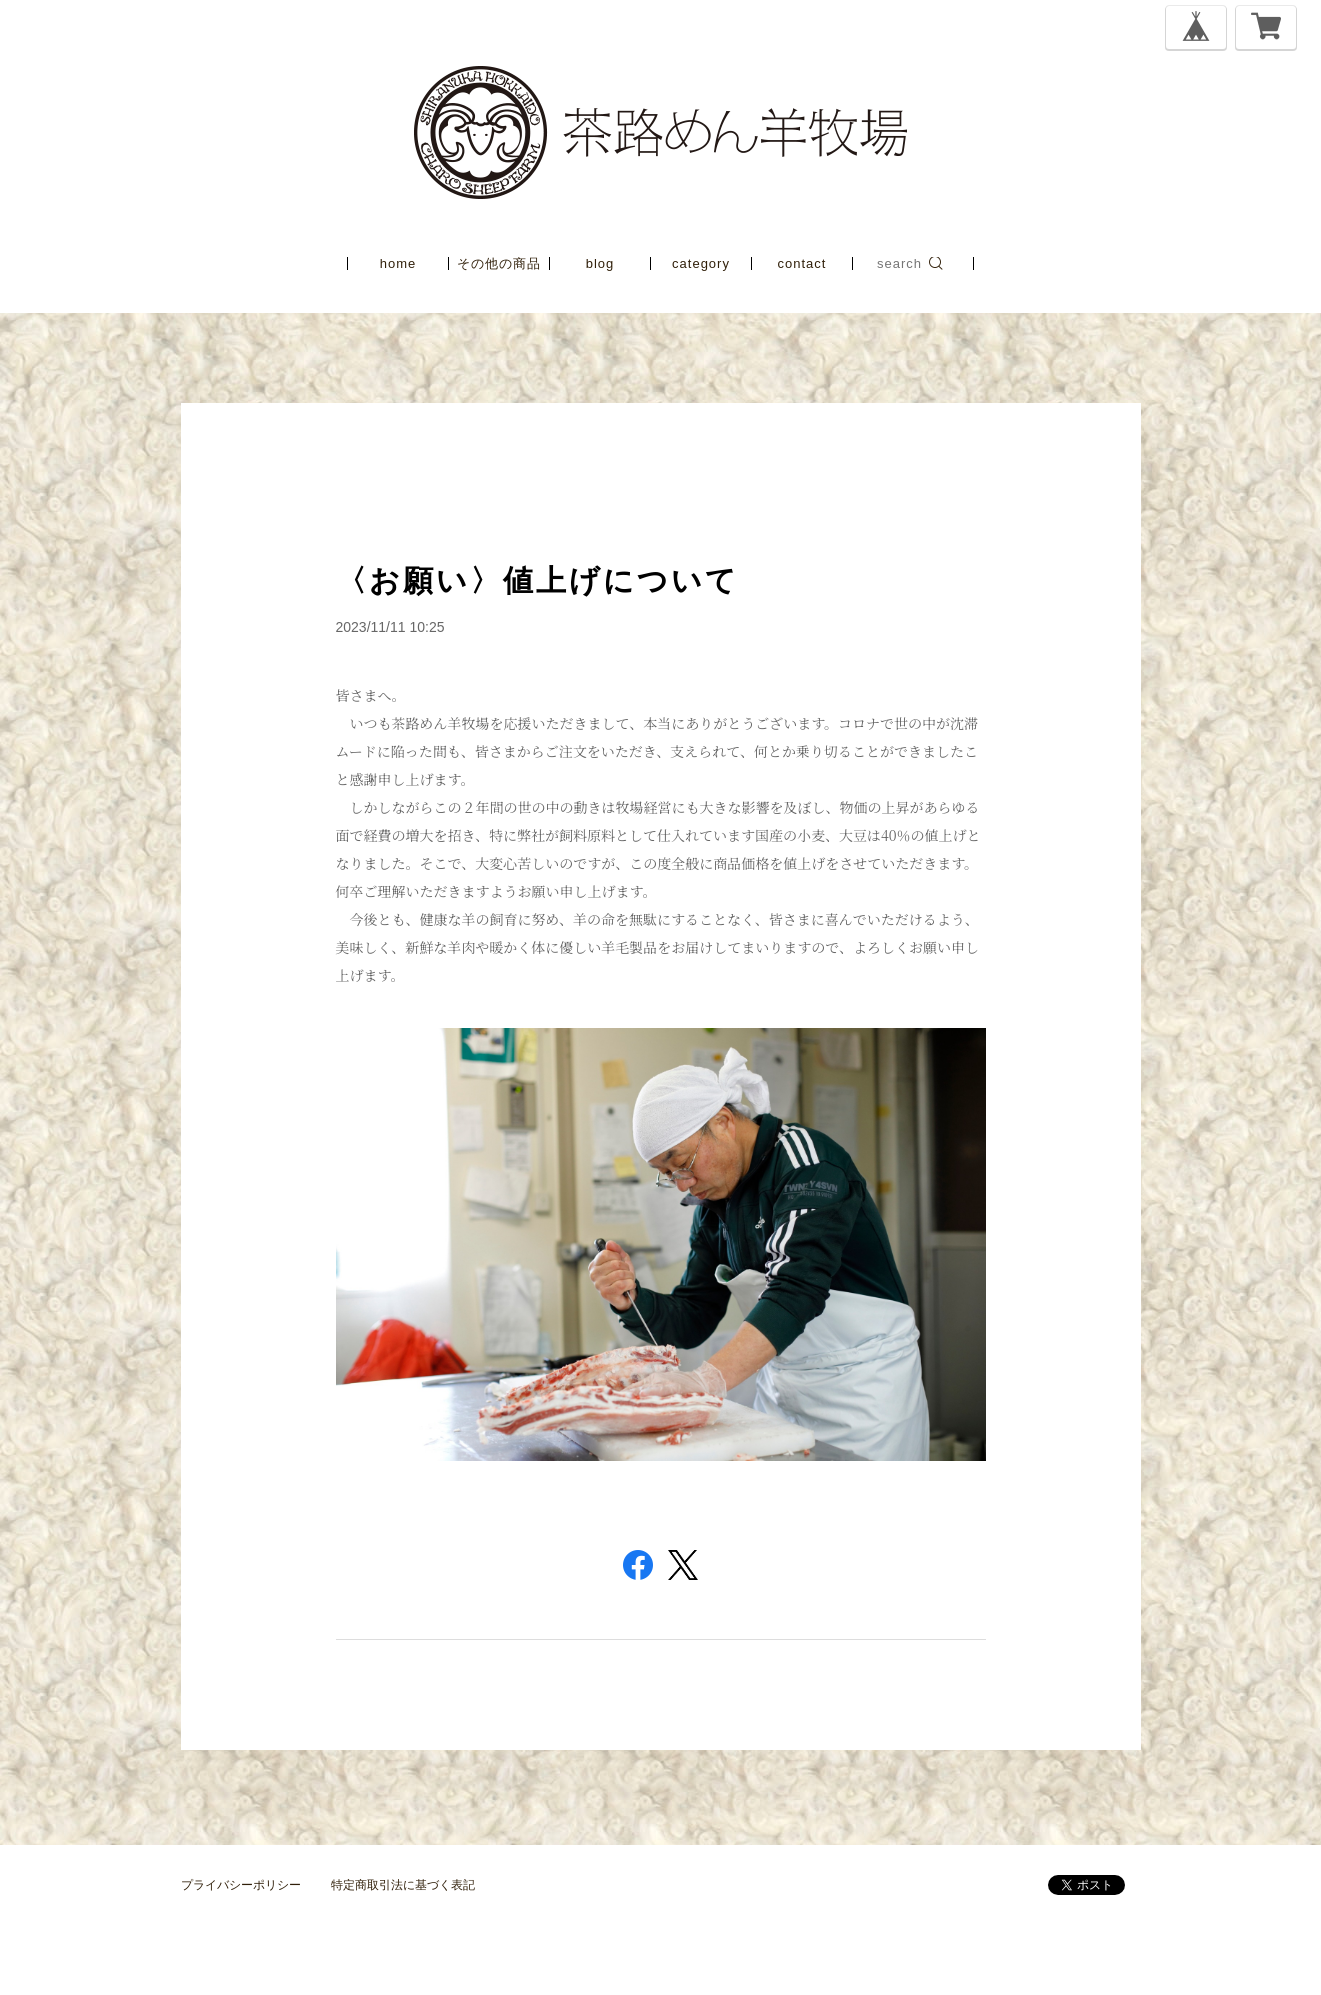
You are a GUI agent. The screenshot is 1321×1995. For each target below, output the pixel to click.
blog (600, 263)
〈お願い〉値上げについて (537, 580)
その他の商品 (499, 263)
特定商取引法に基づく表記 (403, 1885)
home (398, 263)
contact (802, 263)
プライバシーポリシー (241, 1885)
